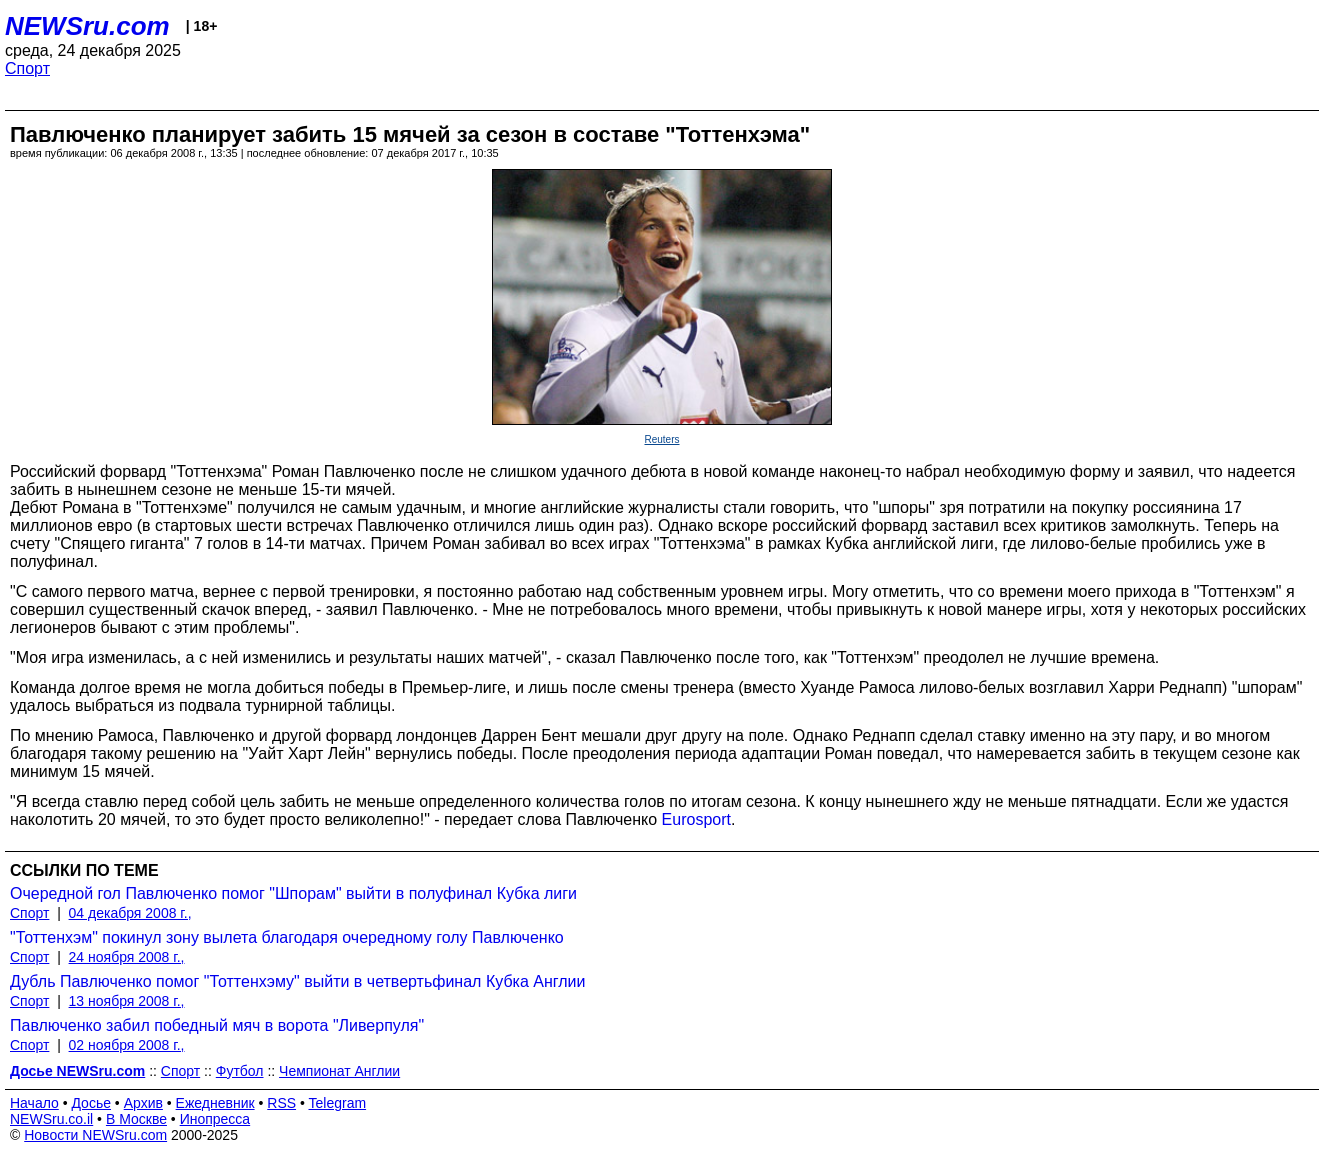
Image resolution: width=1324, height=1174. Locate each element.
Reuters (661, 439)
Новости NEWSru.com (95, 1135)
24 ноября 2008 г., (127, 957)
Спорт (27, 68)
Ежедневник (215, 1103)
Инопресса (215, 1119)
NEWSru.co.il (51, 1119)
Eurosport (696, 819)
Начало (34, 1103)
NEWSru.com (87, 26)
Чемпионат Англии (339, 1071)
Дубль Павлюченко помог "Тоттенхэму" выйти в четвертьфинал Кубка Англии (297, 981)
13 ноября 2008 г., (127, 1001)
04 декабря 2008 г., (130, 913)
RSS (281, 1103)
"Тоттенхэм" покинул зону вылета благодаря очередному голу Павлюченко (287, 937)
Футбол (240, 1071)
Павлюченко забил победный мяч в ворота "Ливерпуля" (217, 1025)
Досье (91, 1103)
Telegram (338, 1103)
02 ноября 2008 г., (127, 1045)
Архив (143, 1103)
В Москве (136, 1119)
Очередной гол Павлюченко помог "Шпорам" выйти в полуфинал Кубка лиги (293, 893)
